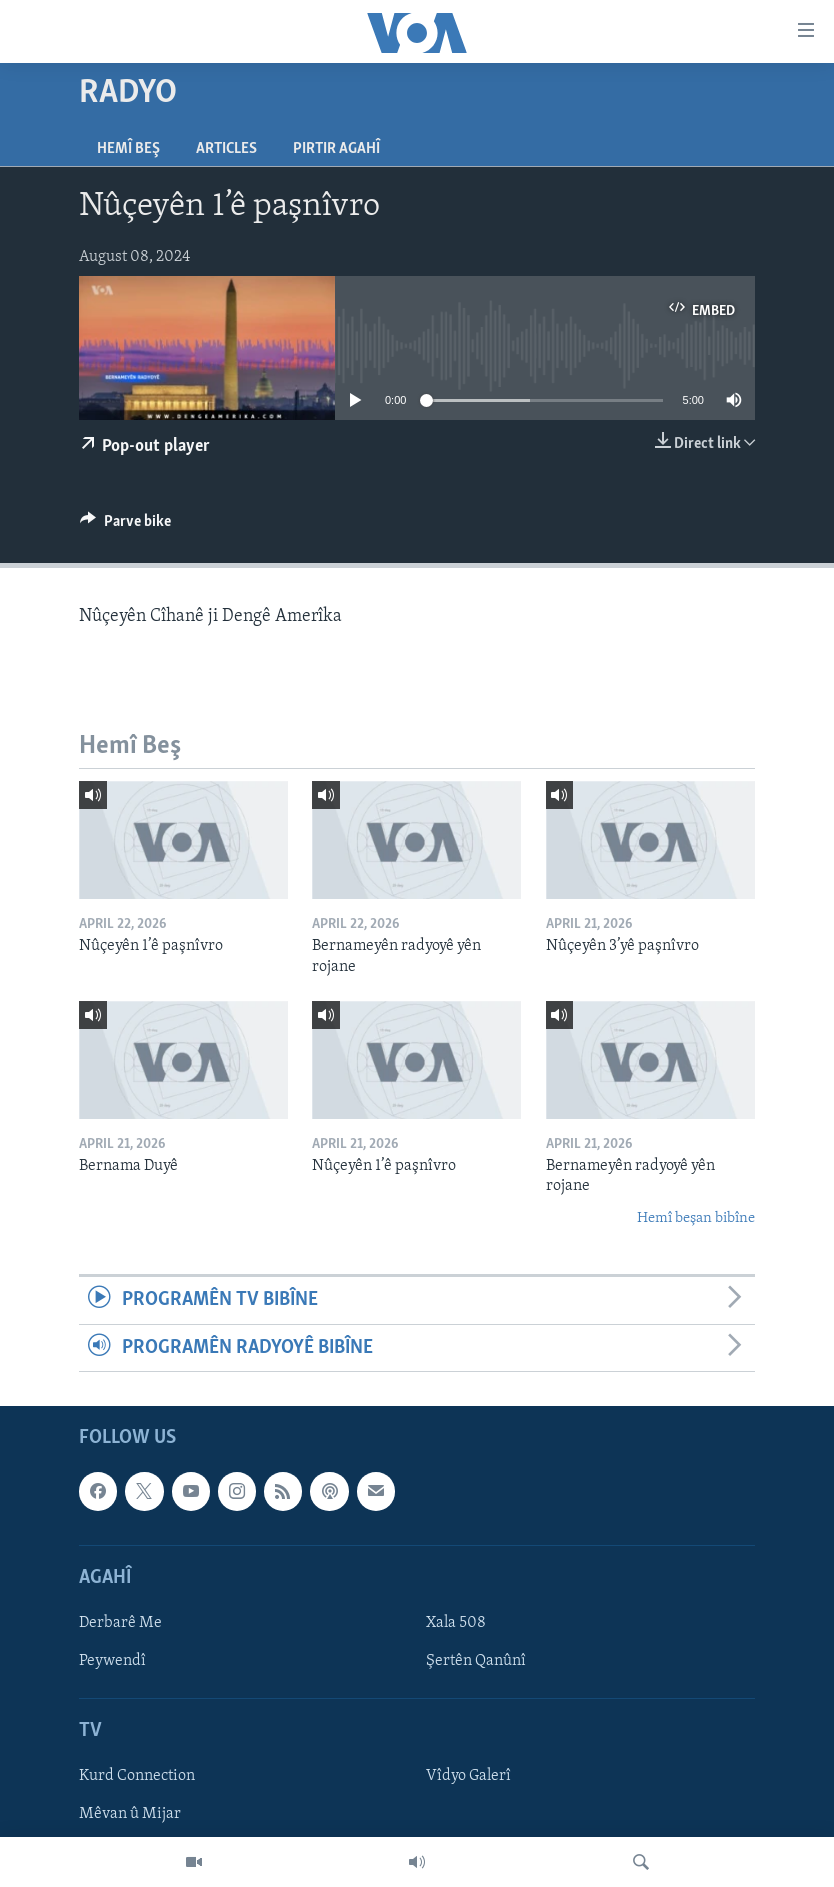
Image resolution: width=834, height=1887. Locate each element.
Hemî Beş (128, 149)
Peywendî (112, 1661)
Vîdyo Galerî (468, 1776)
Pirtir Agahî (336, 149)
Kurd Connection (137, 1776)
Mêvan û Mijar (130, 1814)
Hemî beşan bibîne (696, 1218)
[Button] (125, 526)
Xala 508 (456, 1623)
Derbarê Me (120, 1623)
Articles (226, 149)
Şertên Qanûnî (476, 1661)
